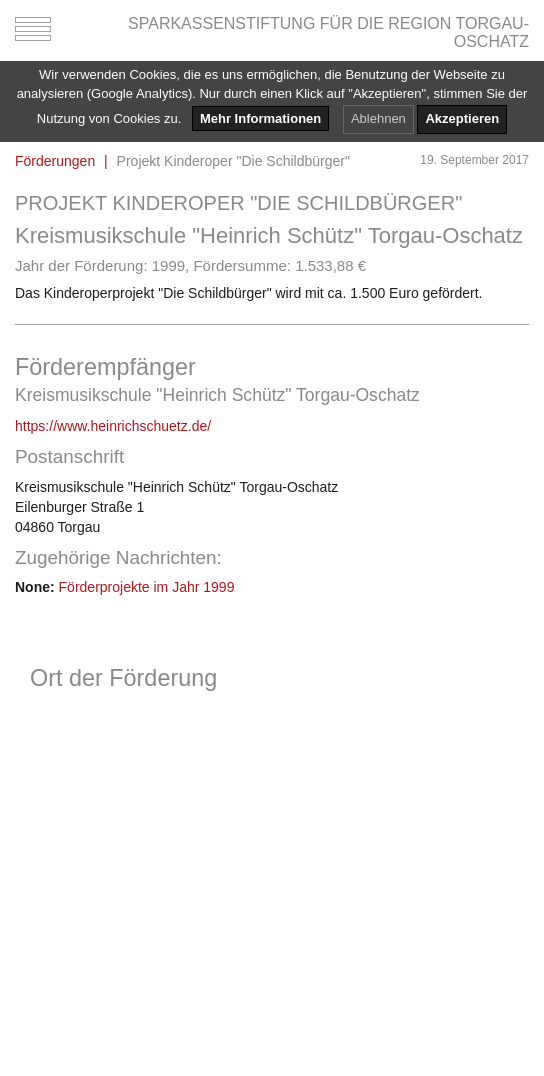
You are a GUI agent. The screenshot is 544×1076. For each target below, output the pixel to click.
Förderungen (55, 161)
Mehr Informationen (260, 118)
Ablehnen (378, 118)
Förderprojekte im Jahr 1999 (147, 587)
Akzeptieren (462, 118)
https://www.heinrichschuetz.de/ (113, 426)
